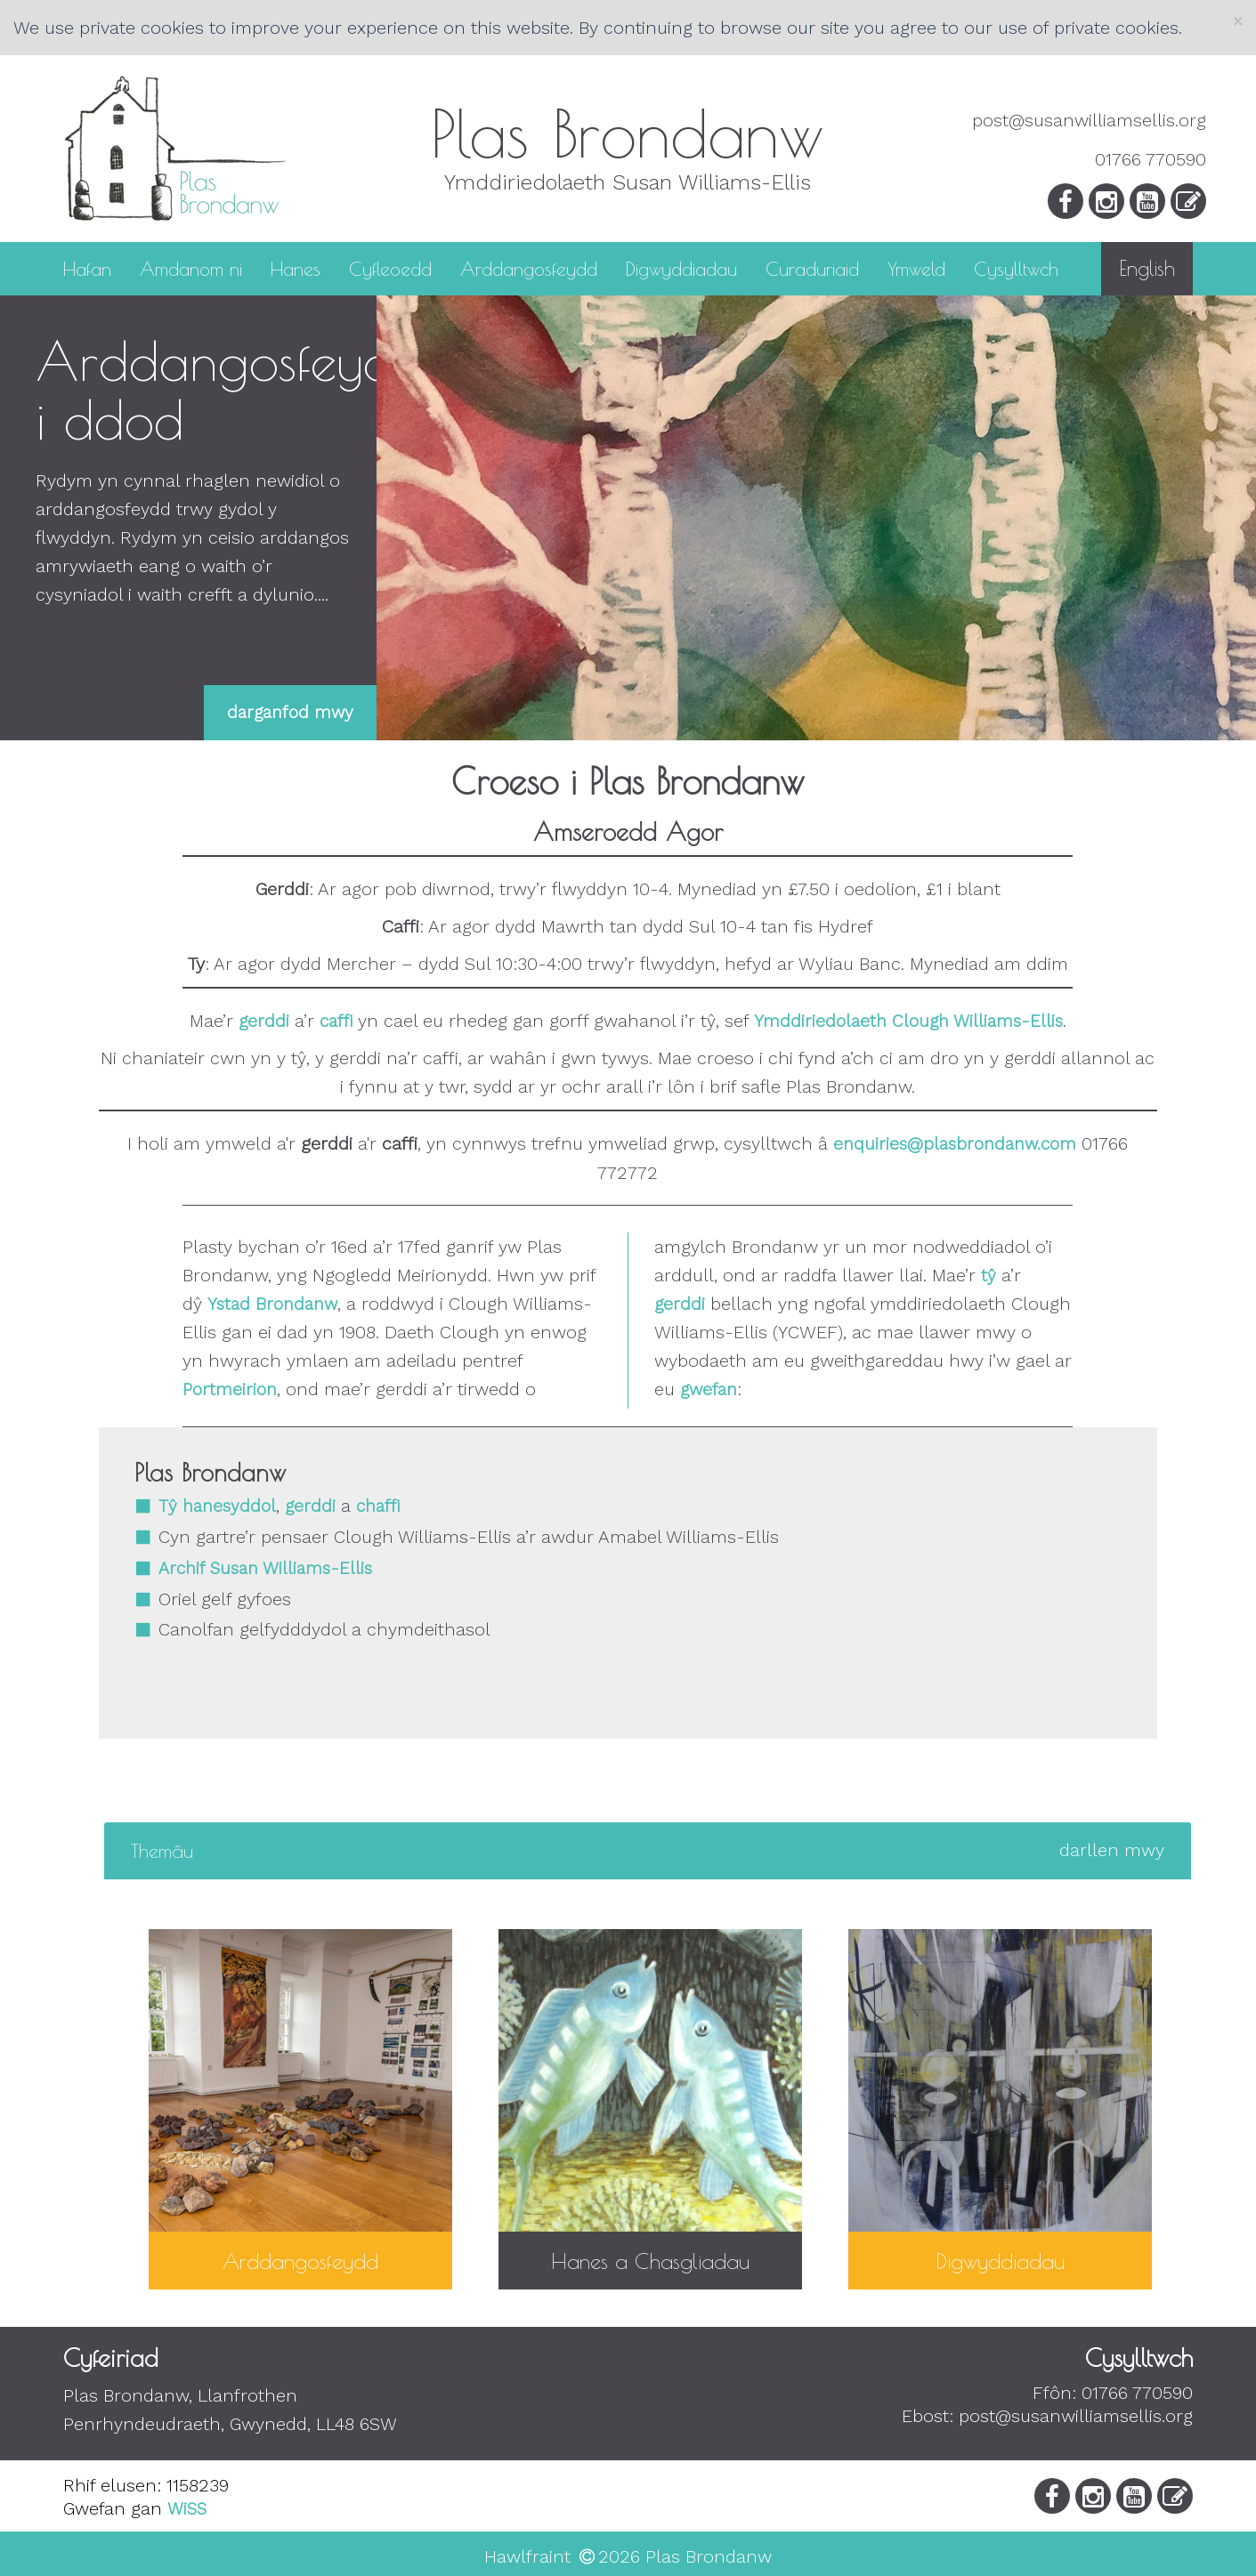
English (1147, 268)
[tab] (648, 1850)
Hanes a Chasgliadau (650, 2261)
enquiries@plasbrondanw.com (954, 1144)
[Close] (1238, 21)
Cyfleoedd (390, 268)
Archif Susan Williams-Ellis (265, 1568)
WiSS (187, 2509)
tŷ (988, 1275)
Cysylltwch (1016, 268)
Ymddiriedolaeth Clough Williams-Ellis (908, 1021)
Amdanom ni (191, 268)
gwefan (708, 1389)
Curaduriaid (812, 268)
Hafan (87, 268)
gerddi (264, 1021)
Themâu (648, 1850)
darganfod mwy (290, 712)
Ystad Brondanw (272, 1304)
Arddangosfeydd (528, 268)
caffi (336, 1021)
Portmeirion (229, 1389)
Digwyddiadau (681, 268)
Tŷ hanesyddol (217, 1506)
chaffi (378, 1506)
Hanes (295, 268)
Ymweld (916, 268)
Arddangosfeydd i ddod (230, 389)
